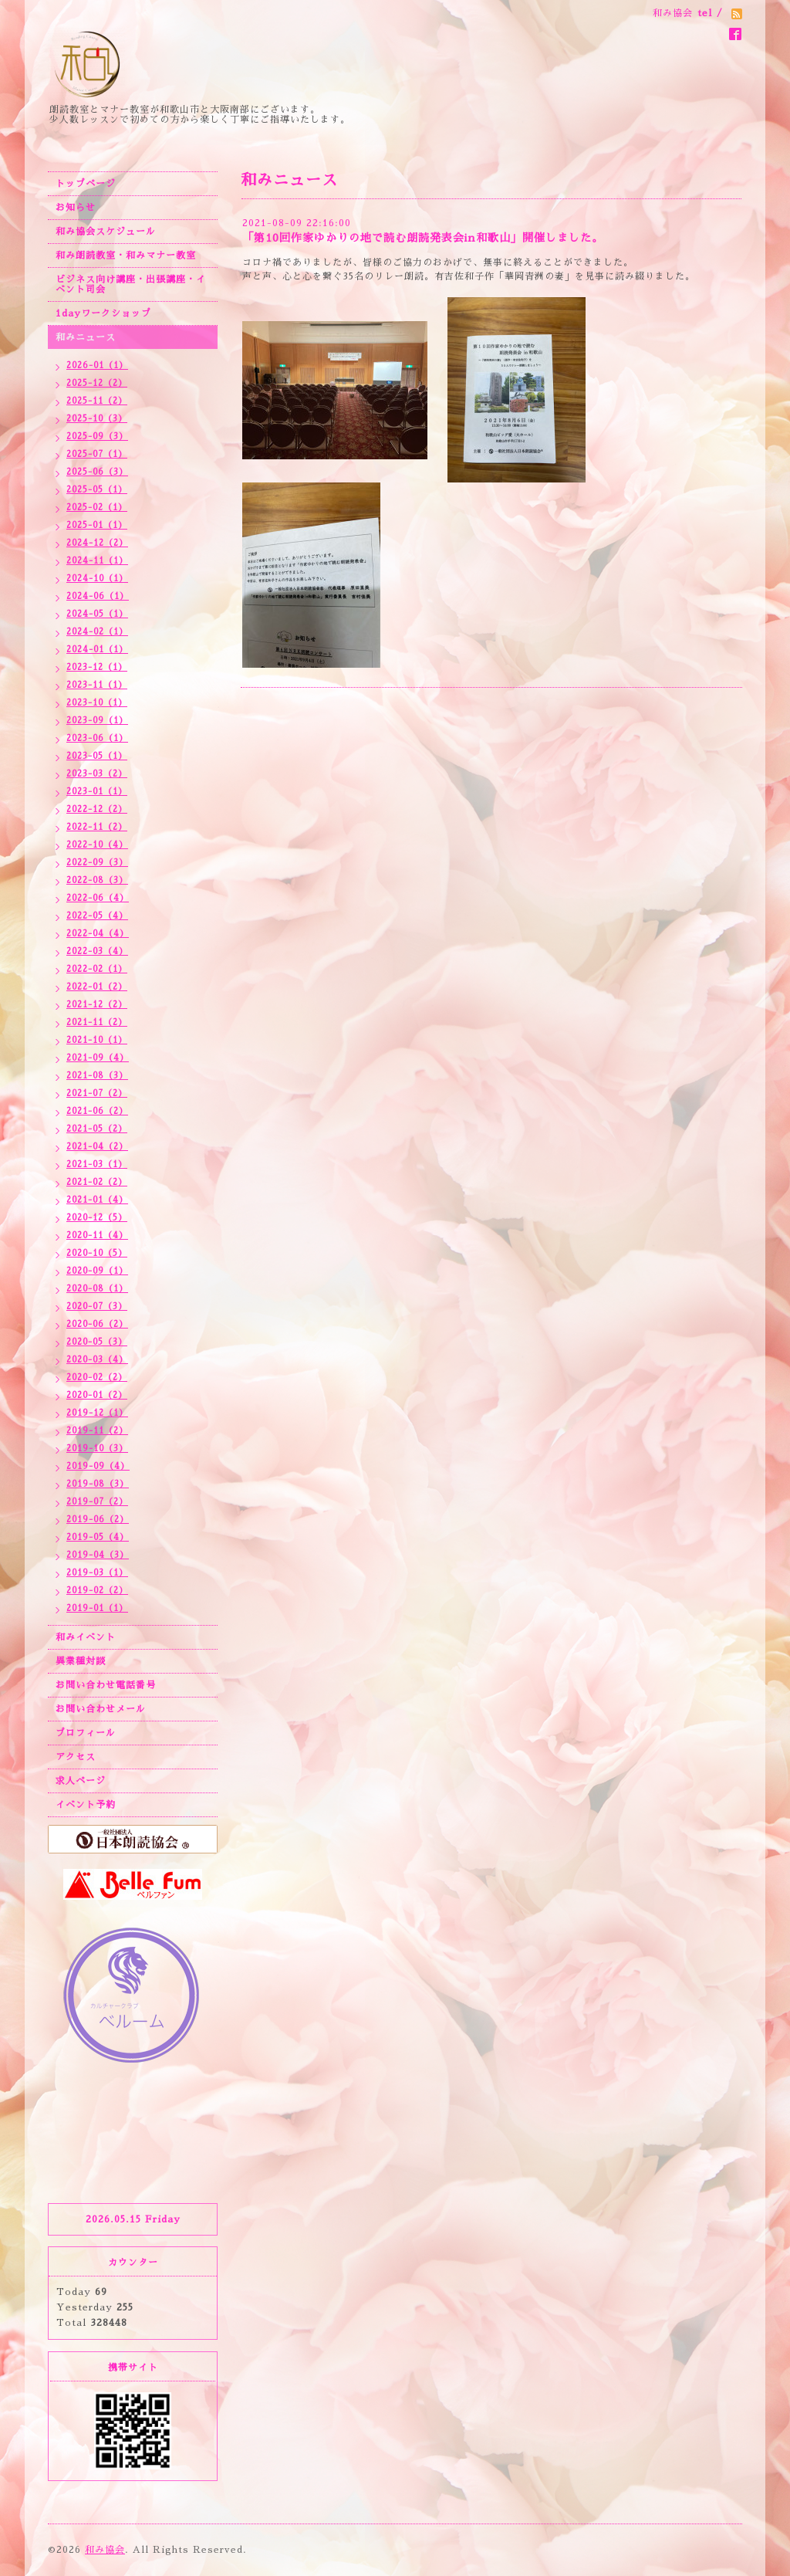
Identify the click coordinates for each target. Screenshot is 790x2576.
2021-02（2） (96, 1182)
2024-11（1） (97, 561)
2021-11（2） (96, 1022)
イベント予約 (86, 1804)
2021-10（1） (96, 1040)
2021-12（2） (96, 1004)
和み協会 (105, 2549)
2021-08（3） (97, 1075)
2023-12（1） (96, 667)
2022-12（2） (96, 809)
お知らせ (76, 207)
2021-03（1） (96, 1164)
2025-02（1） (96, 507)
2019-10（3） (97, 1448)
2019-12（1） (97, 1413)
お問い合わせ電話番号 (106, 1685)
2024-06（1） (97, 596)
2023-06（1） (97, 738)
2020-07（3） (96, 1306)
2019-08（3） (97, 1484)
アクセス (76, 1757)
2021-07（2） (96, 1093)
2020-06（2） (97, 1324)
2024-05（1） (97, 614)
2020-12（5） (96, 1218)
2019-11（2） (97, 1431)
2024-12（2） (97, 543)
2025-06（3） (97, 472)
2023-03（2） (96, 774)
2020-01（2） (96, 1395)
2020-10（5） (96, 1253)
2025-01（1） (96, 525)
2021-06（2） (97, 1111)
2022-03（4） (97, 951)
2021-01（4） (97, 1200)
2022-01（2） (96, 987)
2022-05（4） (97, 916)
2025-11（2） (96, 401)
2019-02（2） (97, 1590)
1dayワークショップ (103, 313)
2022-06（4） (97, 898)
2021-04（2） (97, 1146)
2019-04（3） (97, 1555)
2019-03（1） (97, 1573)
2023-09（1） (97, 720)
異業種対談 (81, 1661)
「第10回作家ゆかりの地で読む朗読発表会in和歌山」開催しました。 (422, 237)
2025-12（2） (96, 383)
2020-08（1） (97, 1289)
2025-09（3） (97, 436)
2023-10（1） (96, 703)
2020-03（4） (97, 1360)
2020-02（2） (96, 1377)
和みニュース (86, 337)
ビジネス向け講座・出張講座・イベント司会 (131, 284)
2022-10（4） (97, 845)
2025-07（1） (96, 454)
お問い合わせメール (101, 1709)
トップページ (86, 183)
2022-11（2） (96, 827)
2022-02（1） (96, 969)
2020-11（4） (97, 1235)
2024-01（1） (97, 649)
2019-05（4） (97, 1537)
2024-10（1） (97, 578)
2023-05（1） (96, 756)
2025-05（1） (96, 490)
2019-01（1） (97, 1608)
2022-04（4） (97, 933)
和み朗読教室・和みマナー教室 (126, 255)
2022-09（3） (97, 862)
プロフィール (86, 1733)
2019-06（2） (97, 1519)
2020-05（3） (96, 1342)
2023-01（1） (96, 791)
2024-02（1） (97, 632)
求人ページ (81, 1781)
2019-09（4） (98, 1466)
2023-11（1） (96, 685)
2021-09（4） (97, 1058)
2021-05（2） (96, 1129)
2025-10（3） (96, 419)
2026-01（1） (97, 365)
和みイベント (86, 1637)
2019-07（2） (97, 1502)
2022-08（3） (97, 880)
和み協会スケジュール (106, 231)
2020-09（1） (97, 1271)
